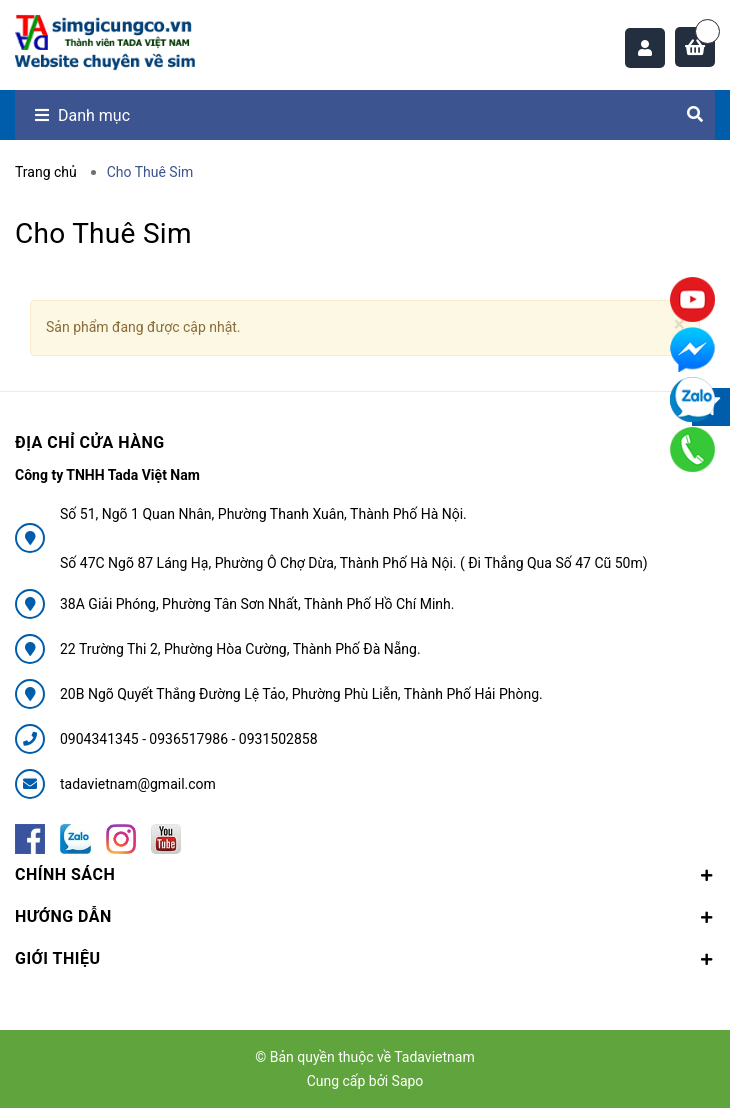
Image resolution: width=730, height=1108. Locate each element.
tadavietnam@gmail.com (138, 784)
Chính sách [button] (365, 874)
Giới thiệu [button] (365, 958)
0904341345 (101, 739)
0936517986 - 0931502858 (233, 739)
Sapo (408, 1081)
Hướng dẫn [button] (365, 916)
